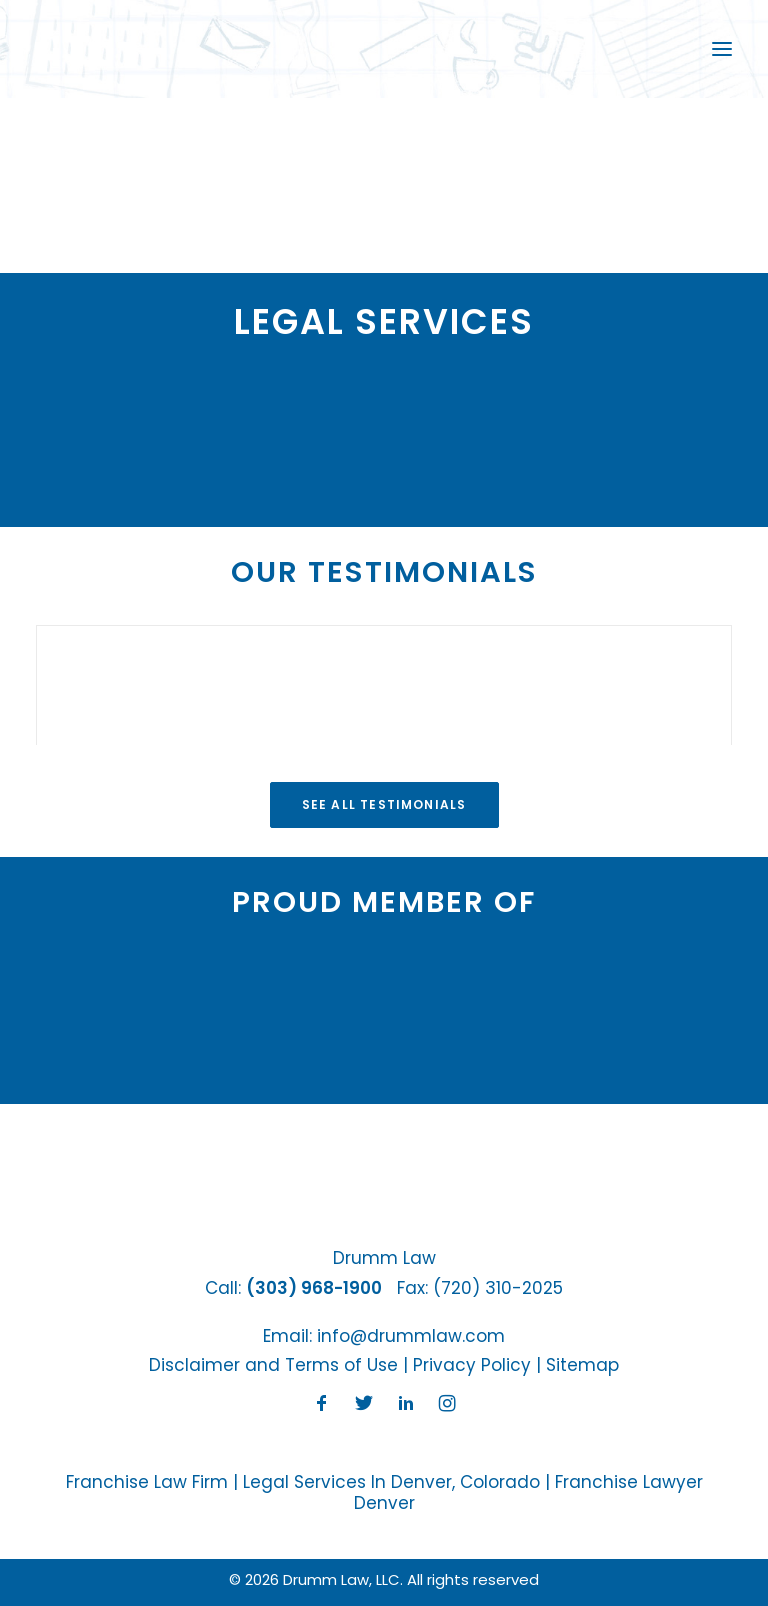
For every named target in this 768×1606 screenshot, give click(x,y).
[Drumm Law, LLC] (103, 49)
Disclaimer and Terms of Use (273, 1365)
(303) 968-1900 (314, 1288)
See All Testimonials (384, 804)
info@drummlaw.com (411, 1336)
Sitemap (582, 1365)
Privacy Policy (472, 1365)
